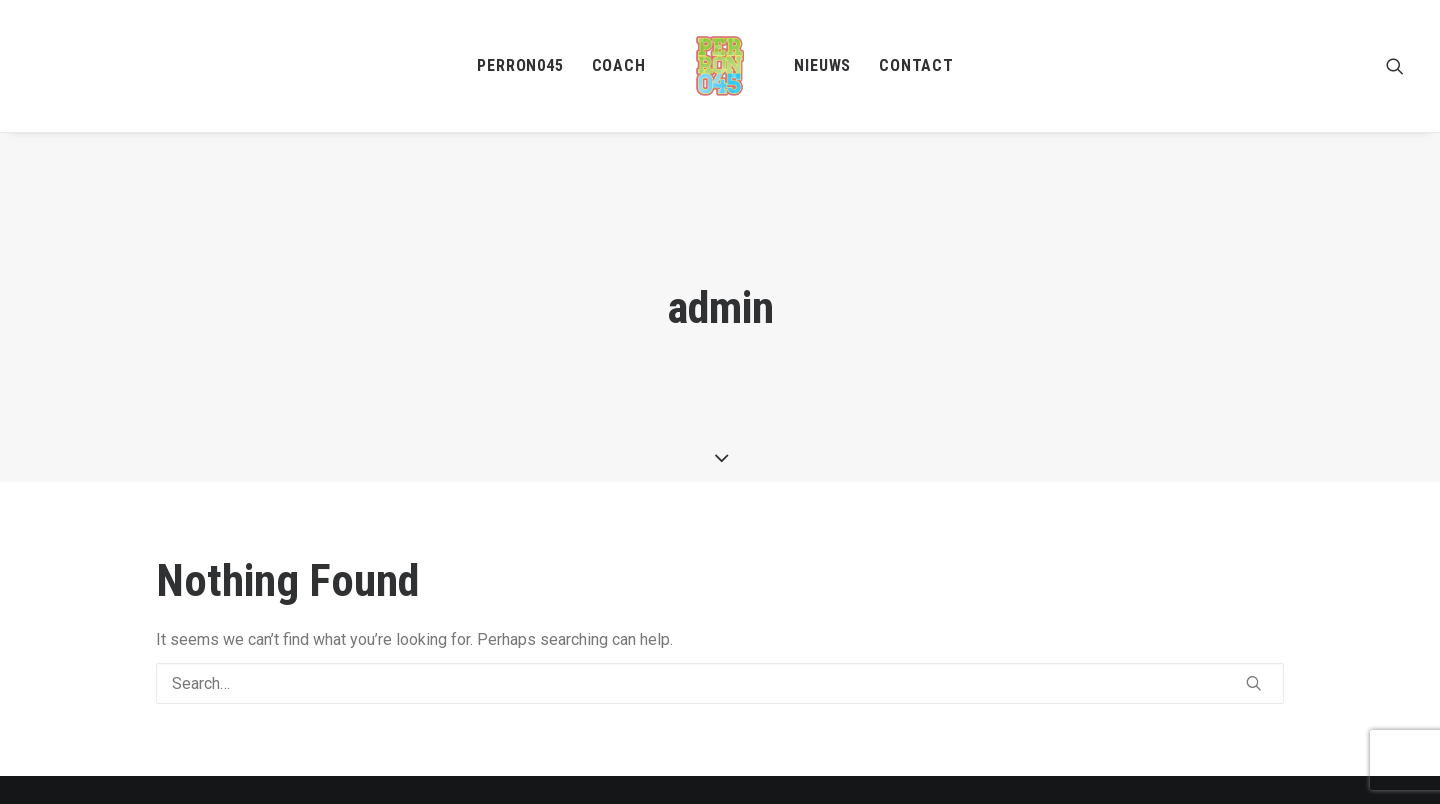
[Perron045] (720, 66)
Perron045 (520, 65)
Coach (619, 65)
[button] (1395, 66)
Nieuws (822, 65)
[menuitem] (520, 66)
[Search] (720, 673)
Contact (916, 65)
